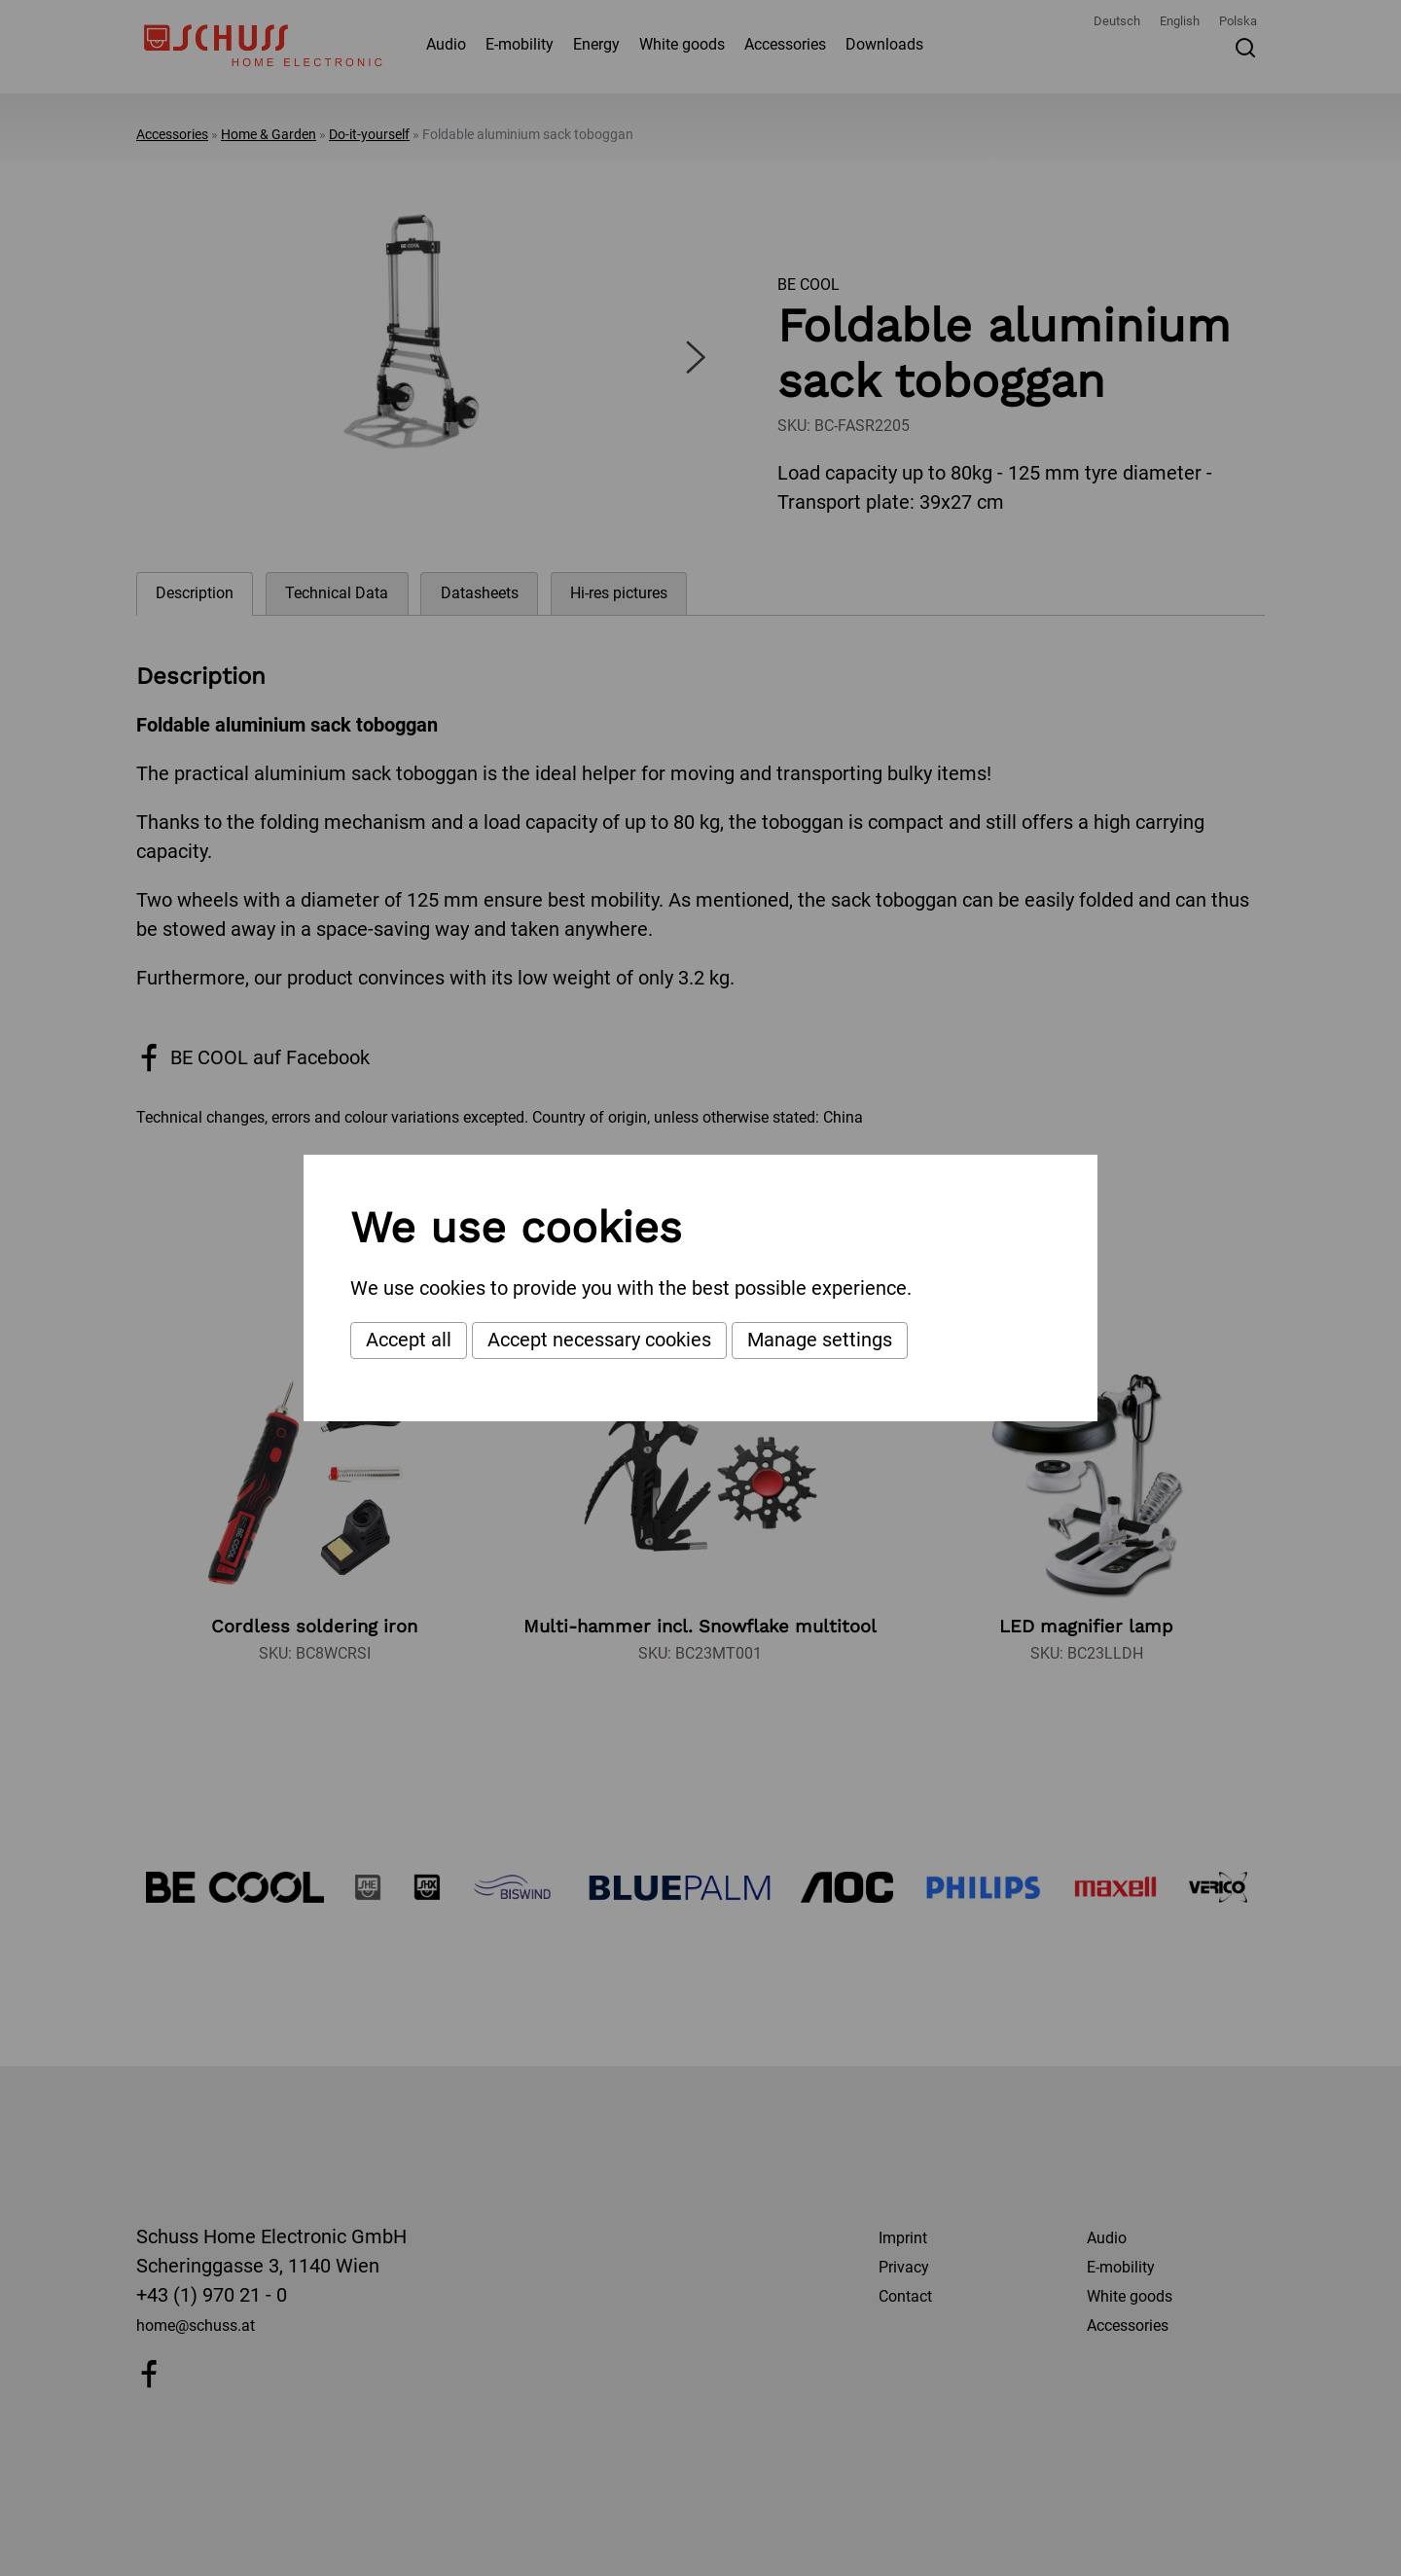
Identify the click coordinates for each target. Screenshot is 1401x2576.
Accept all (408, 1339)
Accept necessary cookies (599, 1339)
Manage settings (819, 1339)
